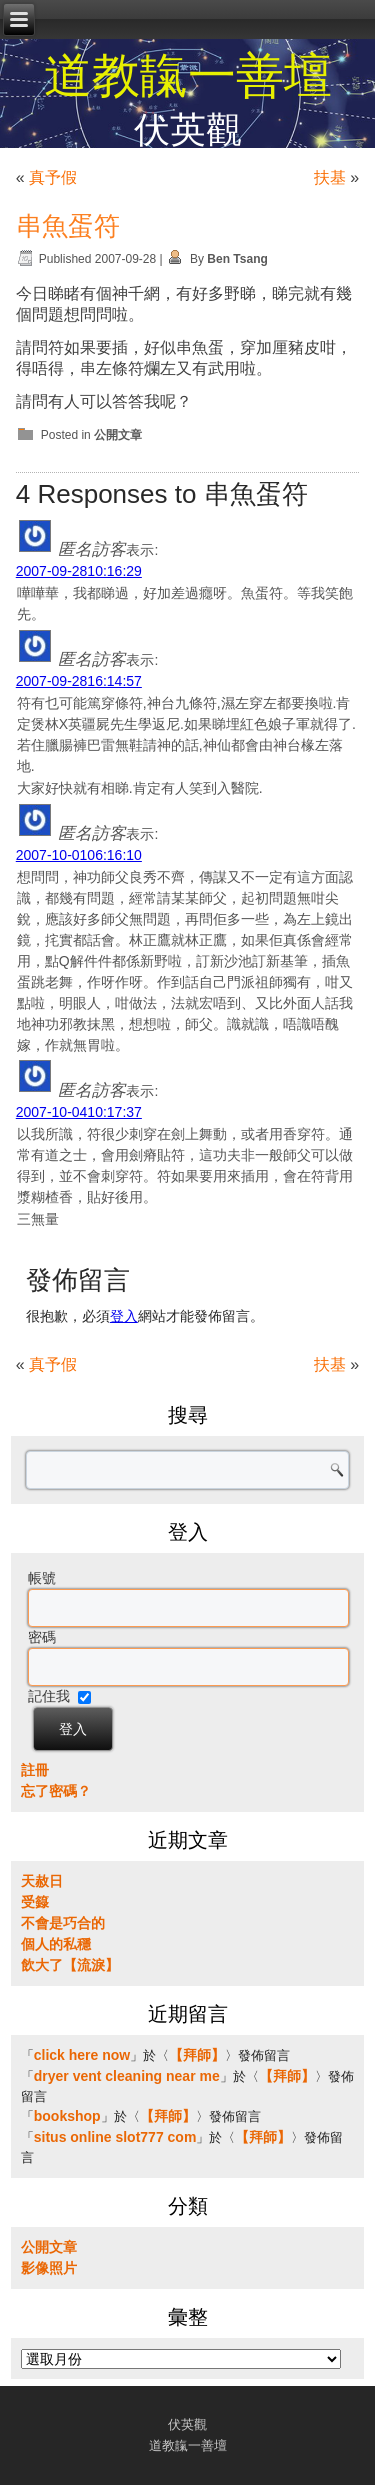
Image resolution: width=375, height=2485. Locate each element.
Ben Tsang (237, 259)
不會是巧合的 (63, 1923)
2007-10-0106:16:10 (79, 855)
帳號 (42, 1578)
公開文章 (118, 435)
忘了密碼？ (56, 1791)
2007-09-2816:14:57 (79, 681)
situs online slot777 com (115, 2137)
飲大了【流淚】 (70, 1965)
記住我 (49, 1696)
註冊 (35, 1770)
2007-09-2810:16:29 (79, 571)
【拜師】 (197, 2055)
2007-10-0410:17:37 (79, 1112)
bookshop (67, 2116)
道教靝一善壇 (188, 75)
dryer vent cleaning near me (127, 2076)
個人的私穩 (56, 1944)
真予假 (53, 177)
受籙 (35, 1902)
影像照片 (49, 2268)
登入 (124, 1316)
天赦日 (42, 1881)
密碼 (42, 1637)
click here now (82, 2055)
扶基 (330, 177)
